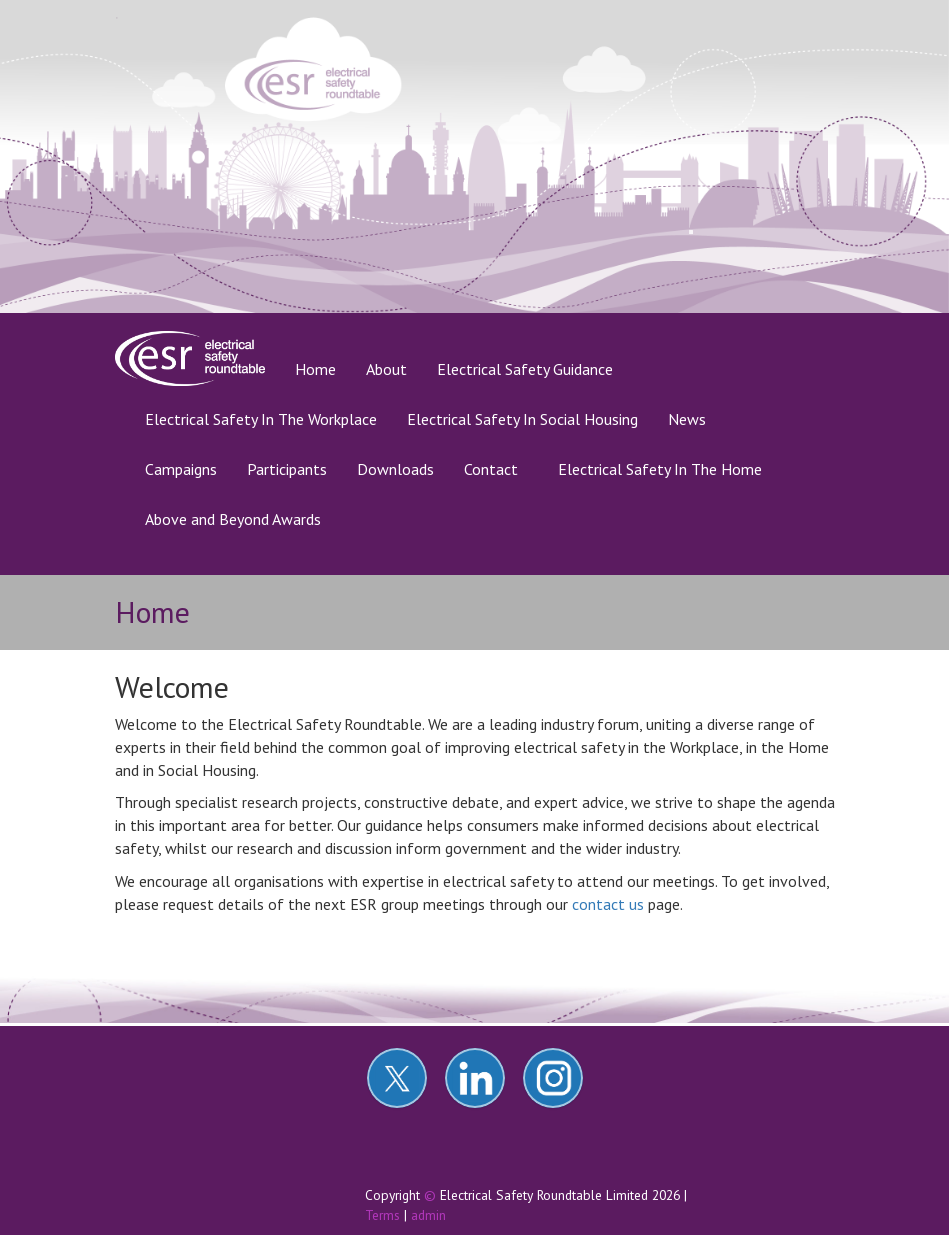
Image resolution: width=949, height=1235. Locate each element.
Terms (382, 1215)
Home (323, 368)
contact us (608, 904)
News (687, 419)
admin (428, 1215)
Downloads (395, 469)
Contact (491, 469)
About (386, 369)
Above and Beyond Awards (233, 519)
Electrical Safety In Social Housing (522, 419)
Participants (287, 469)
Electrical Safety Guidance (525, 369)
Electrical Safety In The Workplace (261, 419)
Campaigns (181, 469)
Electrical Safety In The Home (660, 469)
